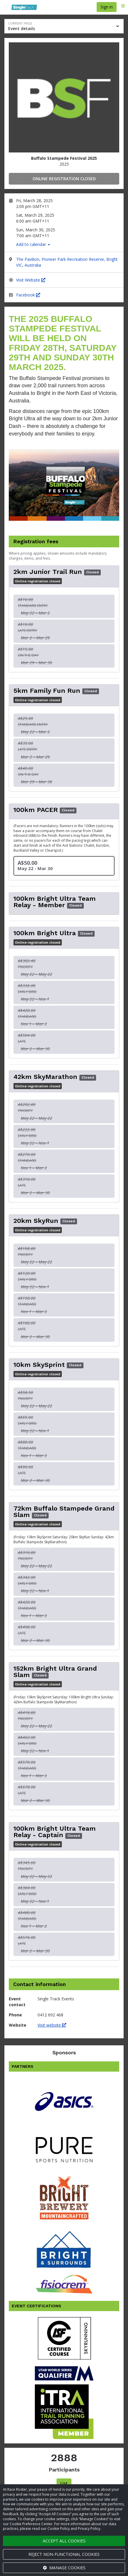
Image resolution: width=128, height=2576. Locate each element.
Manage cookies (64, 2567)
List (64, 2483)
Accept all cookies (64, 2541)
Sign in (106, 7)
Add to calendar (33, 244)
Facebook (28, 295)
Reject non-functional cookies (64, 2554)
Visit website (51, 2025)
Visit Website (30, 280)
